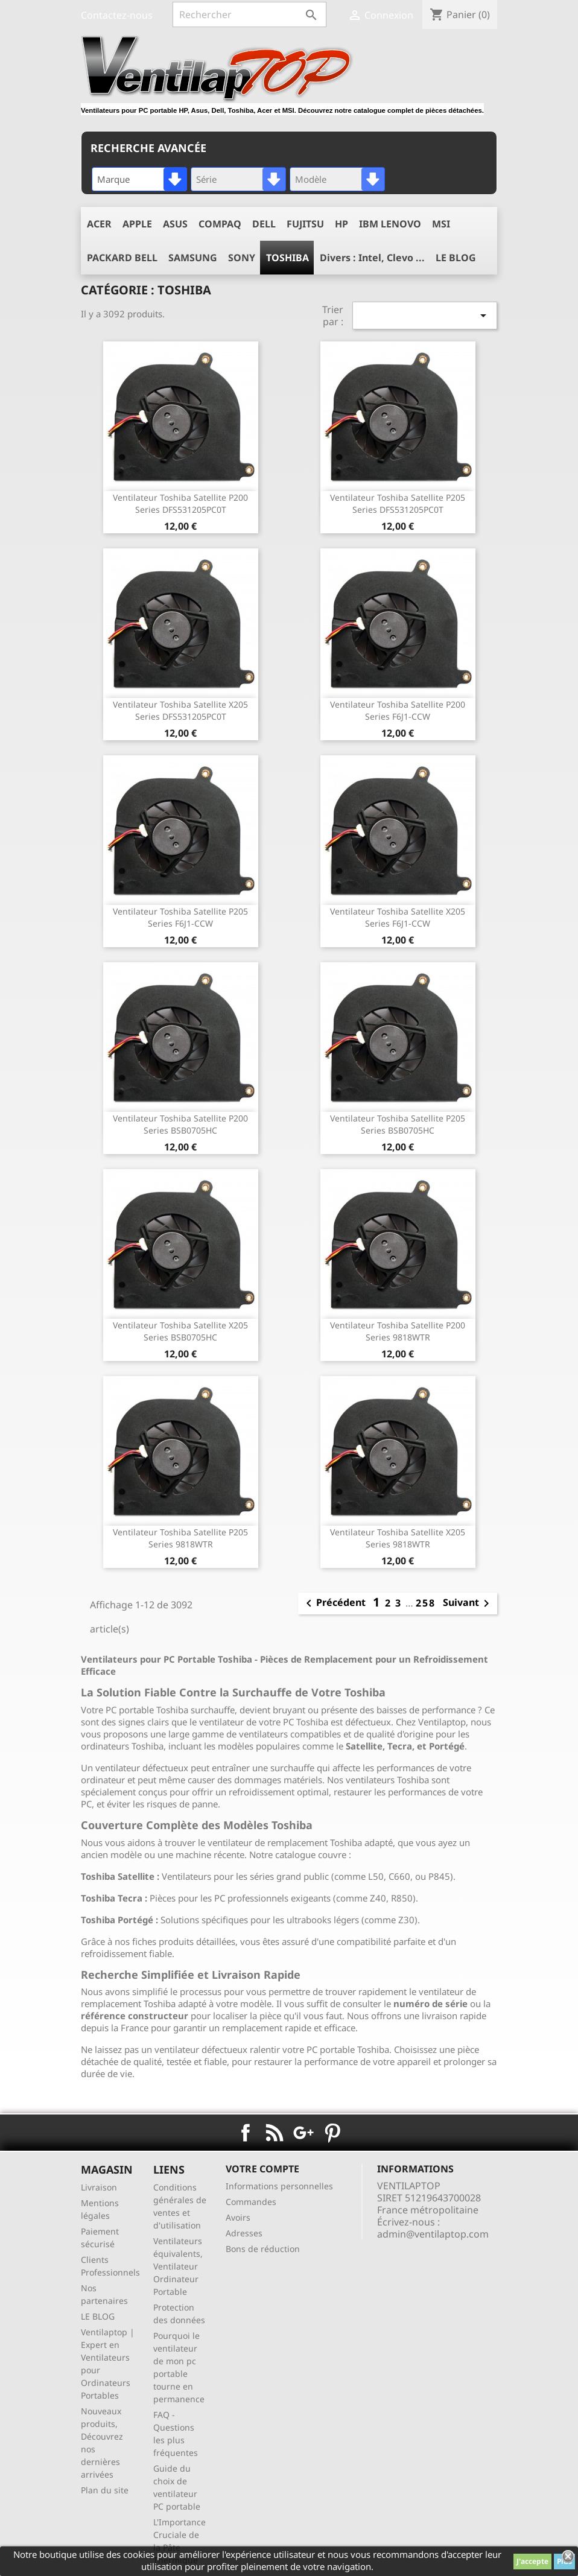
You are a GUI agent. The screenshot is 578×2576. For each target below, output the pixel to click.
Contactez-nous (117, 15)
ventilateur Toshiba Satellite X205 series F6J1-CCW (397, 917)
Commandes (251, 2201)
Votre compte (262, 2168)
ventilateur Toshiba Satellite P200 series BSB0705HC (180, 1124)
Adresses (244, 2233)
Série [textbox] (206, 179)
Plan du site (105, 2490)
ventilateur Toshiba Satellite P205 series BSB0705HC (397, 1124)
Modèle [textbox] (310, 179)
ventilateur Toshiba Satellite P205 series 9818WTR (180, 1538)
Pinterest (332, 2133)
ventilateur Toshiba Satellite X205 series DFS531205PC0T (180, 710)
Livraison (99, 2187)
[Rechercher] (249, 14)
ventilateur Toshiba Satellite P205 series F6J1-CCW (180, 917)
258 (426, 1603)
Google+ (303, 2133)
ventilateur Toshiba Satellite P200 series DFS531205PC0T (180, 503)
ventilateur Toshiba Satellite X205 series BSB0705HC (180, 1331)
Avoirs (238, 2217)
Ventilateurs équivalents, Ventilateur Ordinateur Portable (178, 2266)
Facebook (245, 2133)
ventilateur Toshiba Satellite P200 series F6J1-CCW (397, 710)
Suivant (468, 1603)
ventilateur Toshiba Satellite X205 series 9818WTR (397, 1538)
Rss (274, 2133)
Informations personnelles (279, 2186)
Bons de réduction (263, 2248)
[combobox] (139, 179)
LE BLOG (98, 2316)
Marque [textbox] (113, 179)
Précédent (334, 1603)
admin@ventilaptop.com (433, 2234)
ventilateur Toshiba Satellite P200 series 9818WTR (397, 1331)
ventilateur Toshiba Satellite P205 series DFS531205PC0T (397, 503)
